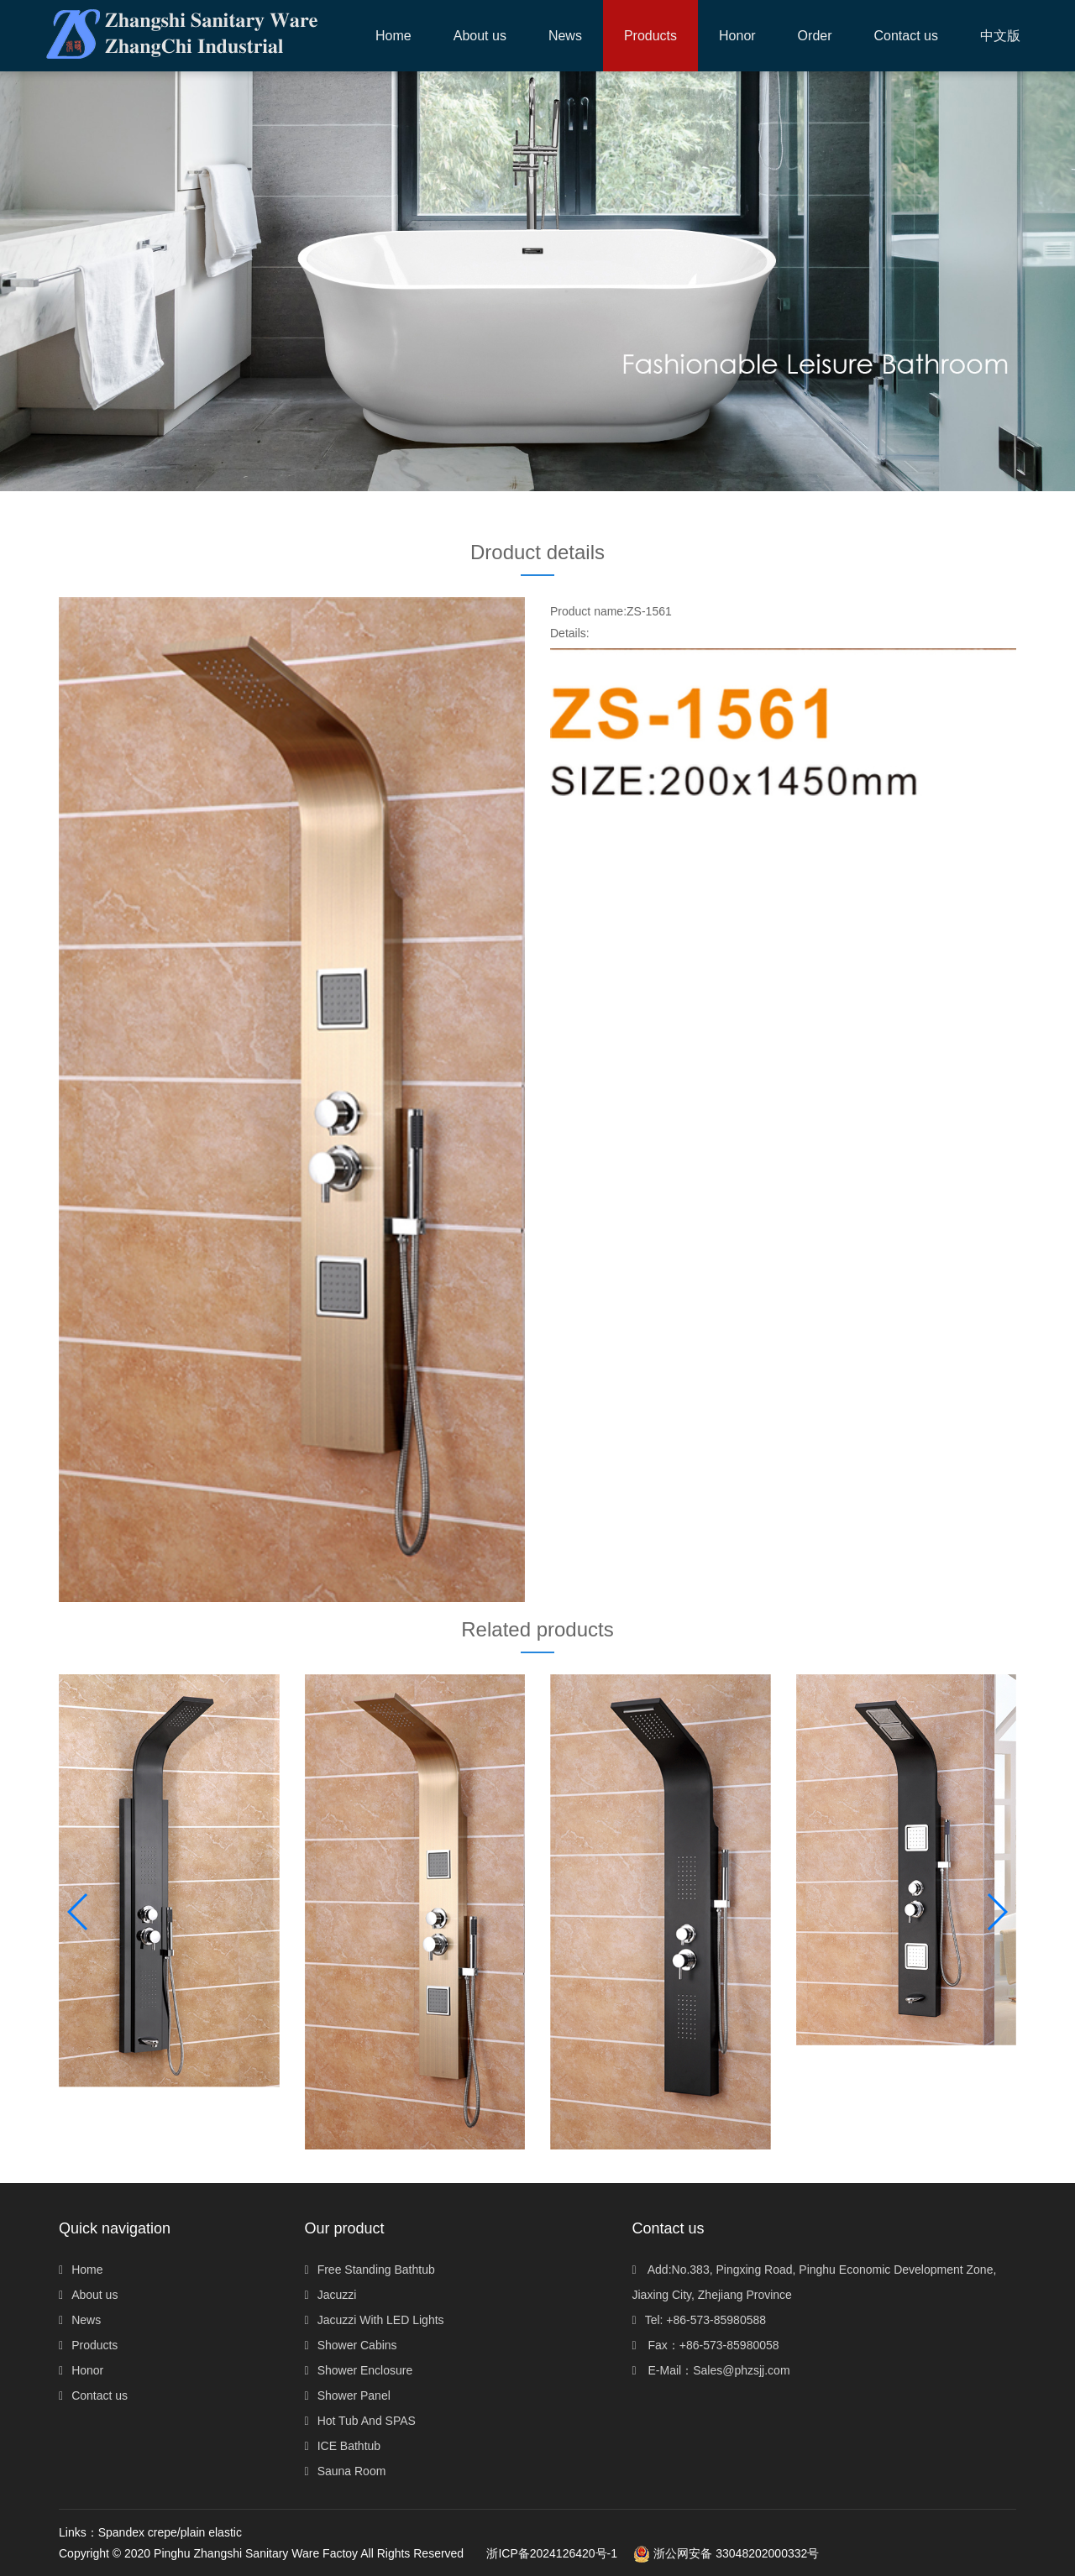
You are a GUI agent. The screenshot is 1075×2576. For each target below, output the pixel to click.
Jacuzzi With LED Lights (374, 2320)
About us (88, 2294)
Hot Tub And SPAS (360, 2420)
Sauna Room (345, 2471)
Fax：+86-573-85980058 (705, 2345)
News (80, 2320)
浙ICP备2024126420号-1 (551, 2553)
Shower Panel (348, 2395)
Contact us (93, 2395)
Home (393, 36)
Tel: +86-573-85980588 (699, 2320)
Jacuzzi (331, 2294)
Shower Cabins (351, 2345)
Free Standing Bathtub (370, 2269)
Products (88, 2345)
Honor (81, 2370)
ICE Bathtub (343, 2446)
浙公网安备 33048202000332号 (726, 2553)
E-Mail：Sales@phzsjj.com (711, 2370)
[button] (650, 35)
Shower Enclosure (359, 2370)
